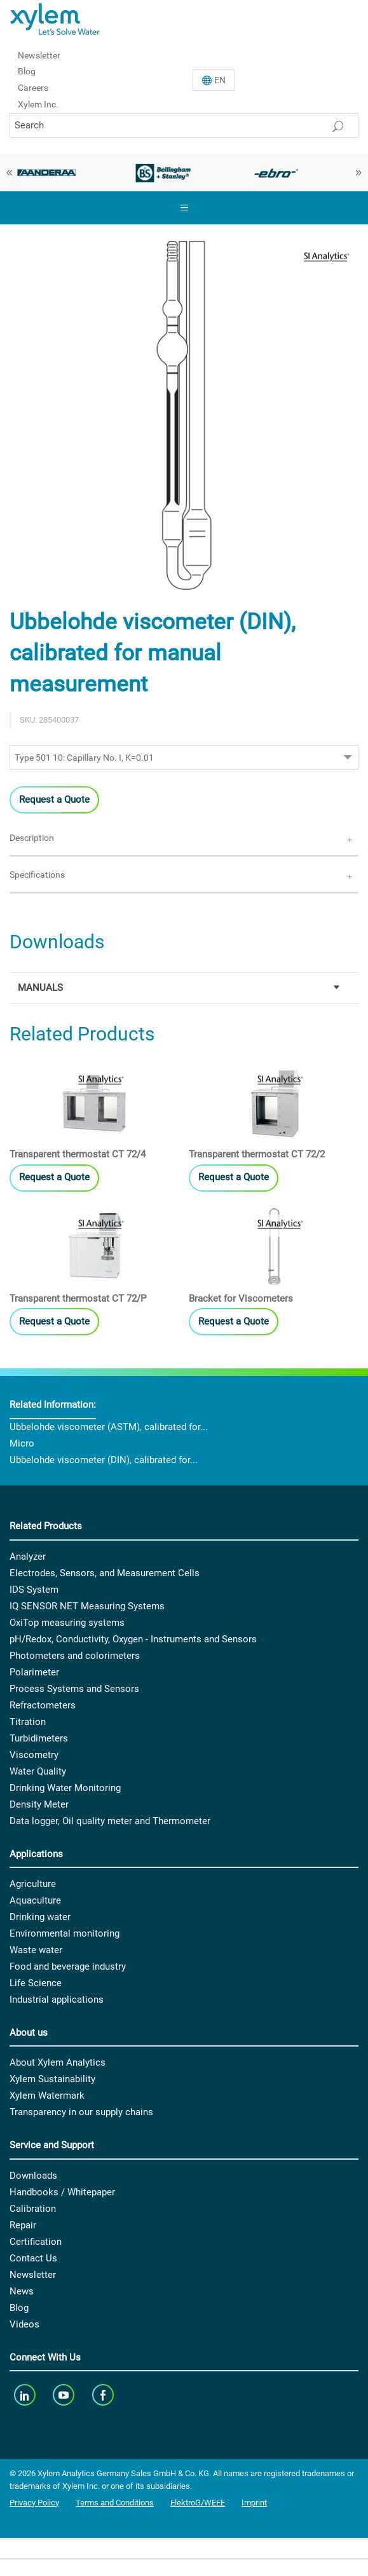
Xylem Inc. (38, 104)
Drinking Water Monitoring (65, 1788)
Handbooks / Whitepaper (62, 2192)
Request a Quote (54, 799)
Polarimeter (34, 1672)
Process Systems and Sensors (74, 1688)
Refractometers (43, 1705)
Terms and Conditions (115, 2502)
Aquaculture (35, 1900)
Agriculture (33, 1884)
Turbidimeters (39, 1738)
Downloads (33, 2175)
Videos (24, 2324)
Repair (23, 2225)
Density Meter (39, 1804)
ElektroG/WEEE (197, 2502)
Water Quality (38, 1771)
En (220, 80)
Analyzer (28, 1556)
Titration (28, 1722)
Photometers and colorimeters (75, 1655)
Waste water (36, 1950)
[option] (163, 172)
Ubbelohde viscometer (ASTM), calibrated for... (109, 1427)
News (22, 2291)
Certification (36, 2241)
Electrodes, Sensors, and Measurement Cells (105, 1573)
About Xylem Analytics (58, 2062)
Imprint (254, 2502)
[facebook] (104, 2394)
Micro (22, 1443)
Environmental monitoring (64, 1933)
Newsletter (39, 55)
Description (32, 838)
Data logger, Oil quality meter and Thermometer (110, 1821)
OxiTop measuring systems (67, 1622)
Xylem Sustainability (52, 2079)
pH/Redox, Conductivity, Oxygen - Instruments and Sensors (133, 1639)
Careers (33, 88)
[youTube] (65, 2394)
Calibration (33, 2208)
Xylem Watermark (47, 2095)
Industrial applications (57, 1999)
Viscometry (34, 1755)
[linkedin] (26, 2394)
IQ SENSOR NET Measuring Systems (87, 1606)
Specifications (37, 874)
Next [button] (358, 172)
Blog (27, 71)
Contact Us (33, 2258)
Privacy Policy (34, 2502)
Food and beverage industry (68, 1966)
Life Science (36, 1983)
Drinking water (40, 1917)
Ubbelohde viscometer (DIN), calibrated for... (104, 1460)
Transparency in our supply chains (81, 2112)
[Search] (184, 125)
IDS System (34, 1589)
